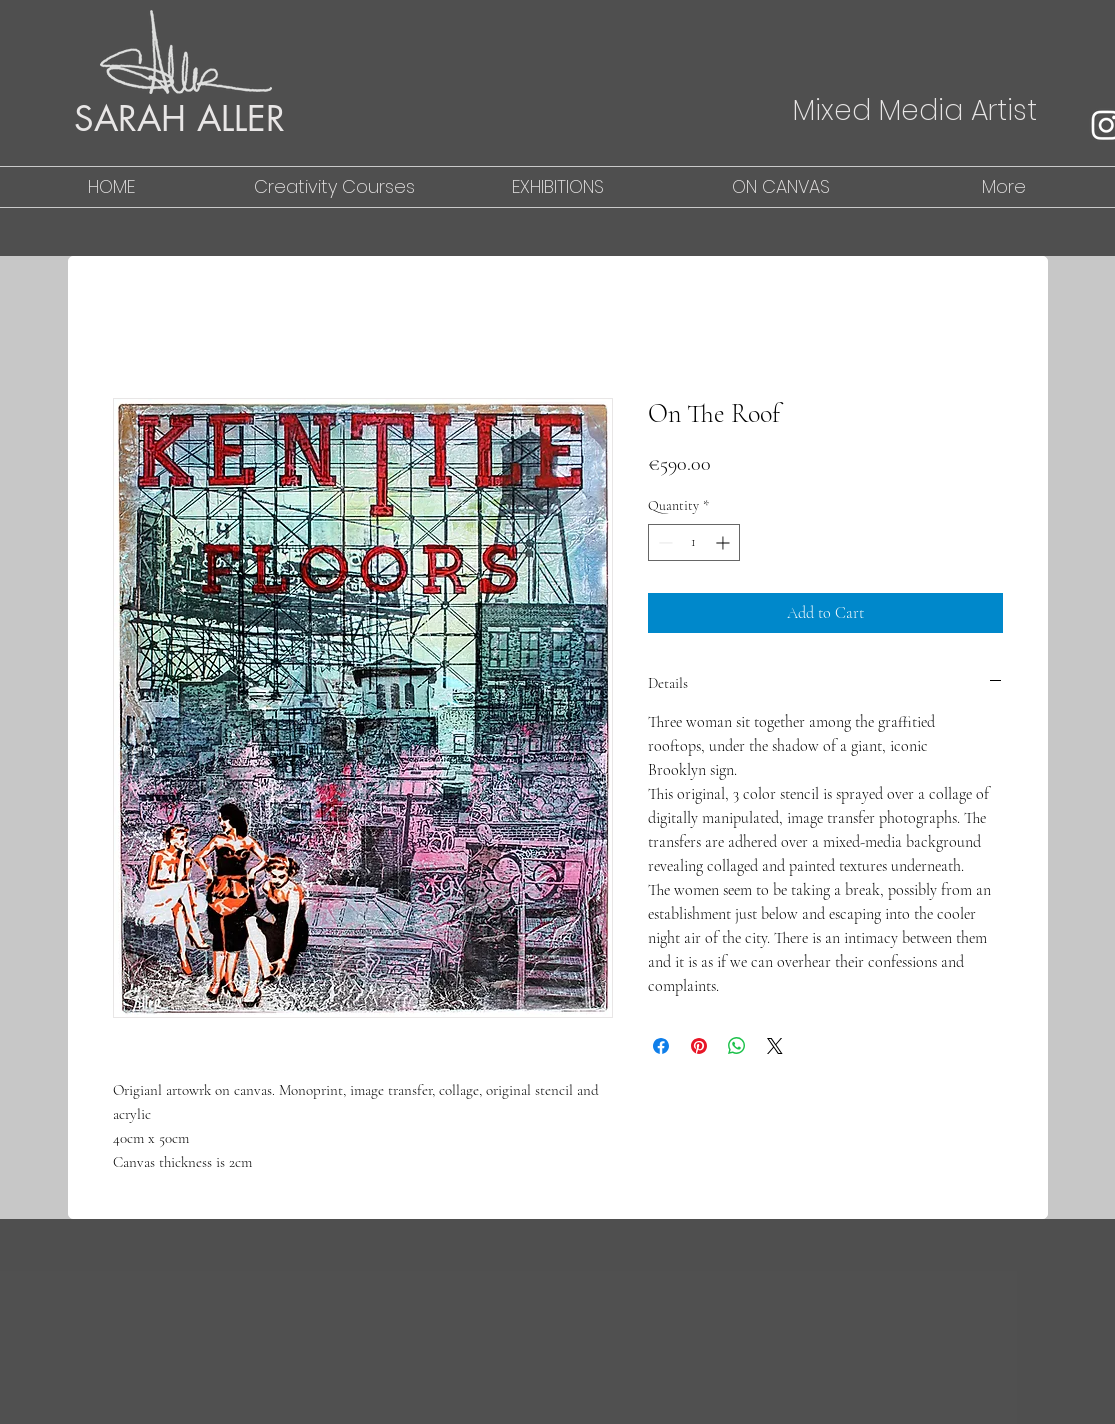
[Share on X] (775, 1046)
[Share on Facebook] (661, 1046)
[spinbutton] (694, 542)
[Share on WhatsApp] (737, 1046)
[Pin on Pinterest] (699, 1046)
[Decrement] (663, 542)
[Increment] (724, 542)
